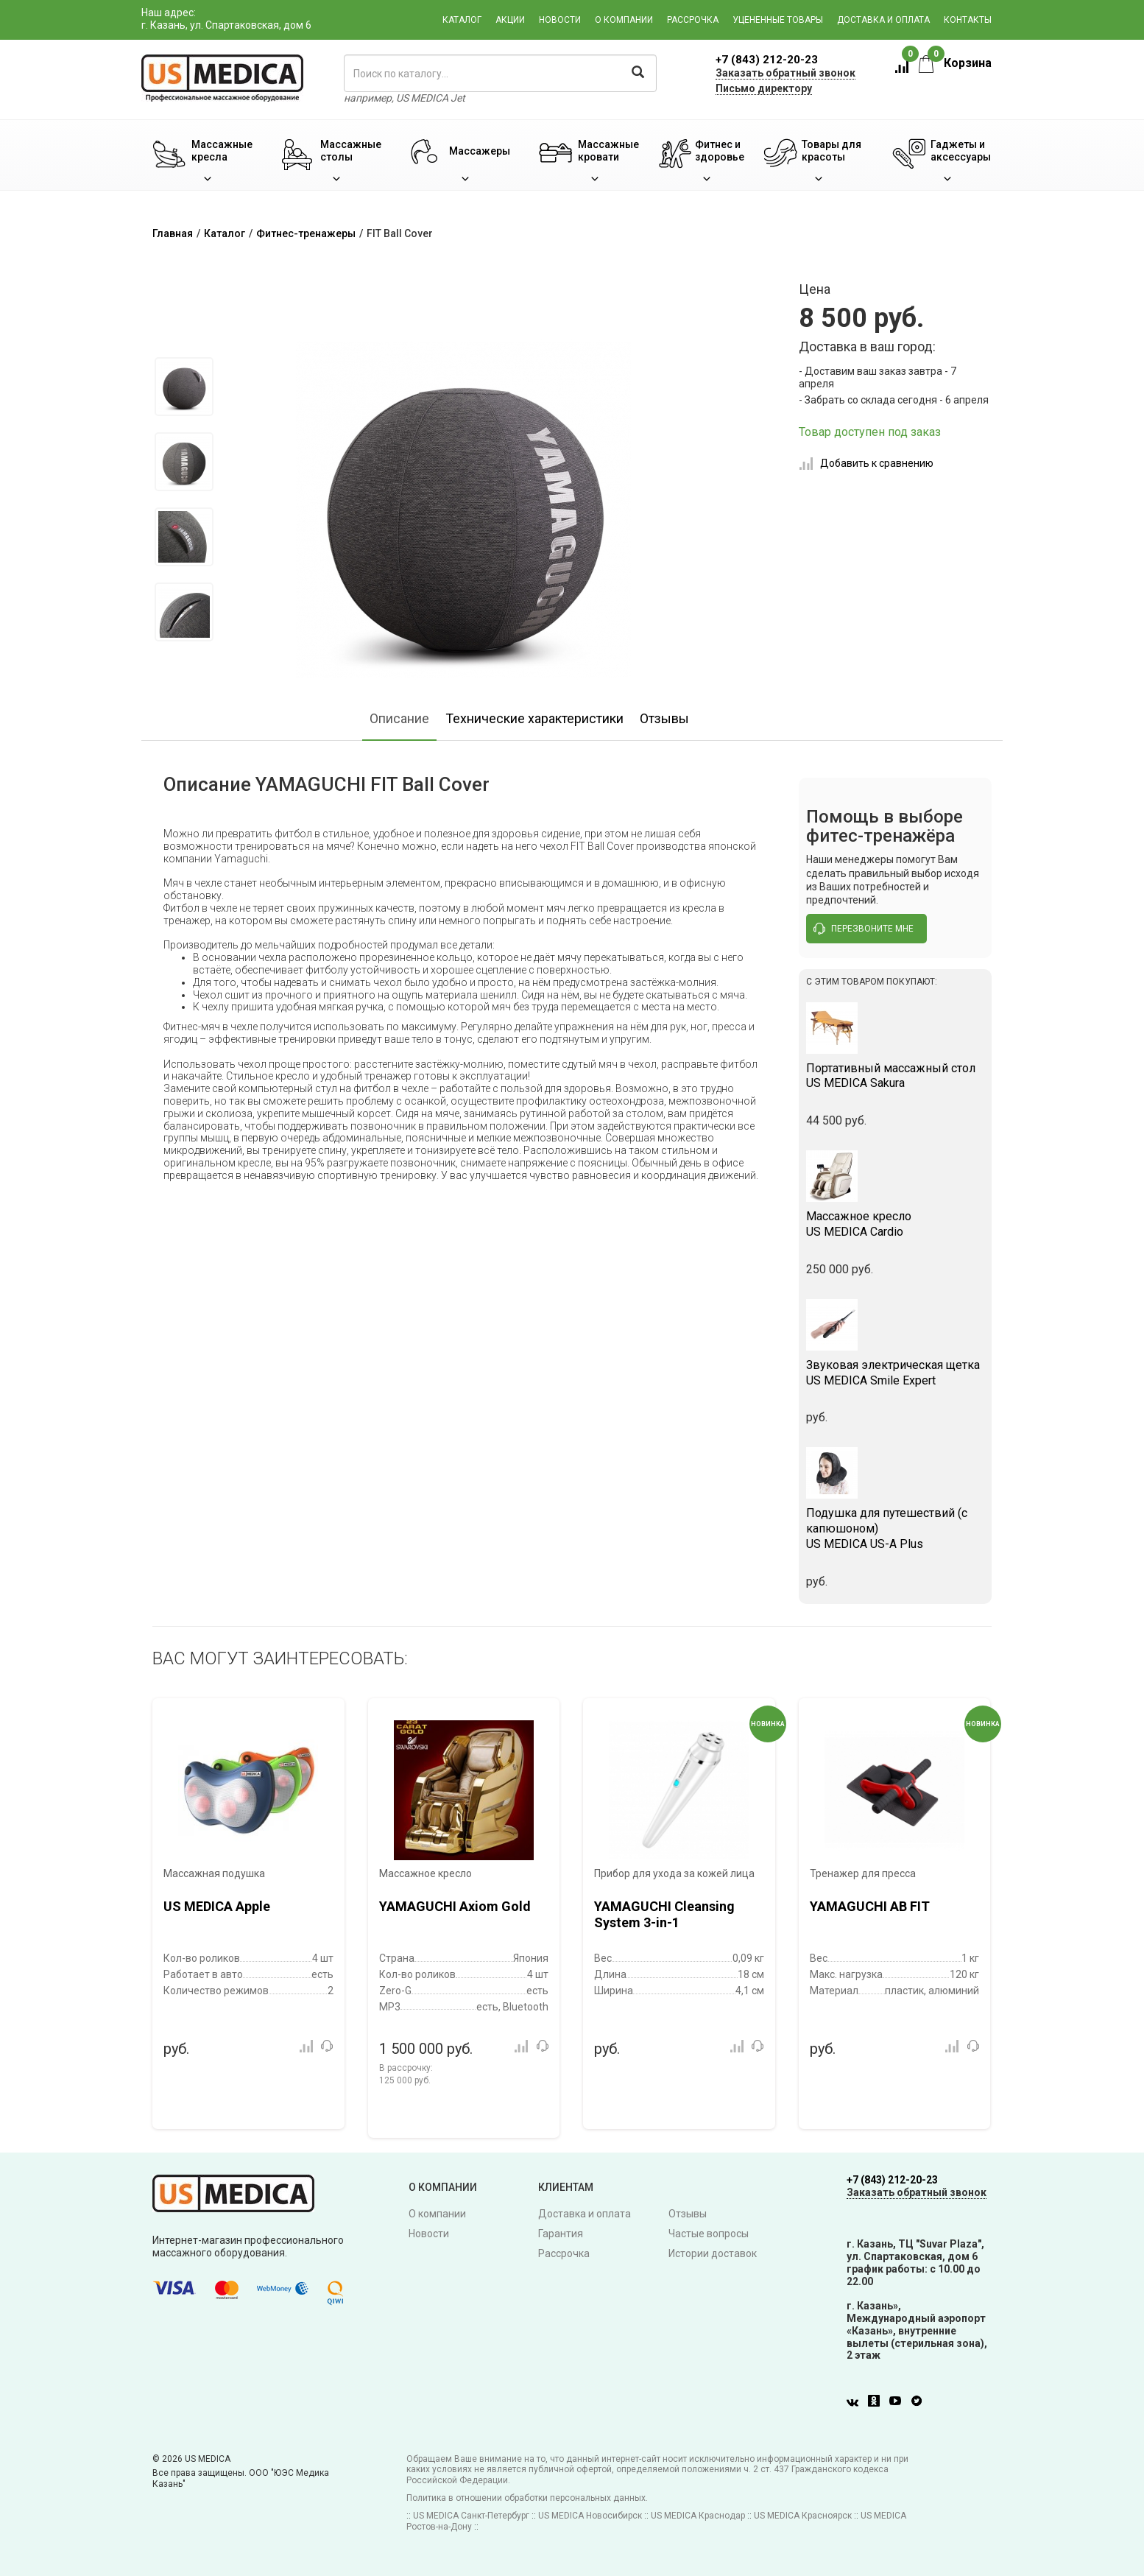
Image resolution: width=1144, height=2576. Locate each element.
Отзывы (664, 718)
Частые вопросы (708, 2233)
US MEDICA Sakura (895, 1076)
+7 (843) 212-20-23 (767, 59)
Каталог (461, 20)
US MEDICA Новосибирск (590, 2515)
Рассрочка (692, 20)
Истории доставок (712, 2253)
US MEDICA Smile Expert (895, 1372)
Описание (399, 718)
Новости (560, 20)
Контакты (968, 20)
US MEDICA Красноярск (803, 2515)
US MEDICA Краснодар (698, 2515)
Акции (510, 20)
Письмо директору (764, 88)
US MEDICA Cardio (895, 1224)
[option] (183, 386)
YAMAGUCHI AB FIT (870, 1906)
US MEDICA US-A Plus (895, 1528)
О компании (624, 20)
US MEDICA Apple (216, 1906)
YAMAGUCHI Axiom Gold (455, 1906)
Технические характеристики (534, 718)
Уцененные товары (777, 20)
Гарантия (560, 2233)
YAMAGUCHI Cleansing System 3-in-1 (664, 1914)
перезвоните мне (863, 928)
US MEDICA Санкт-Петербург (471, 2515)
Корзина (955, 63)
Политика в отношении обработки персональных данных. (527, 2498)
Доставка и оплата (883, 20)
